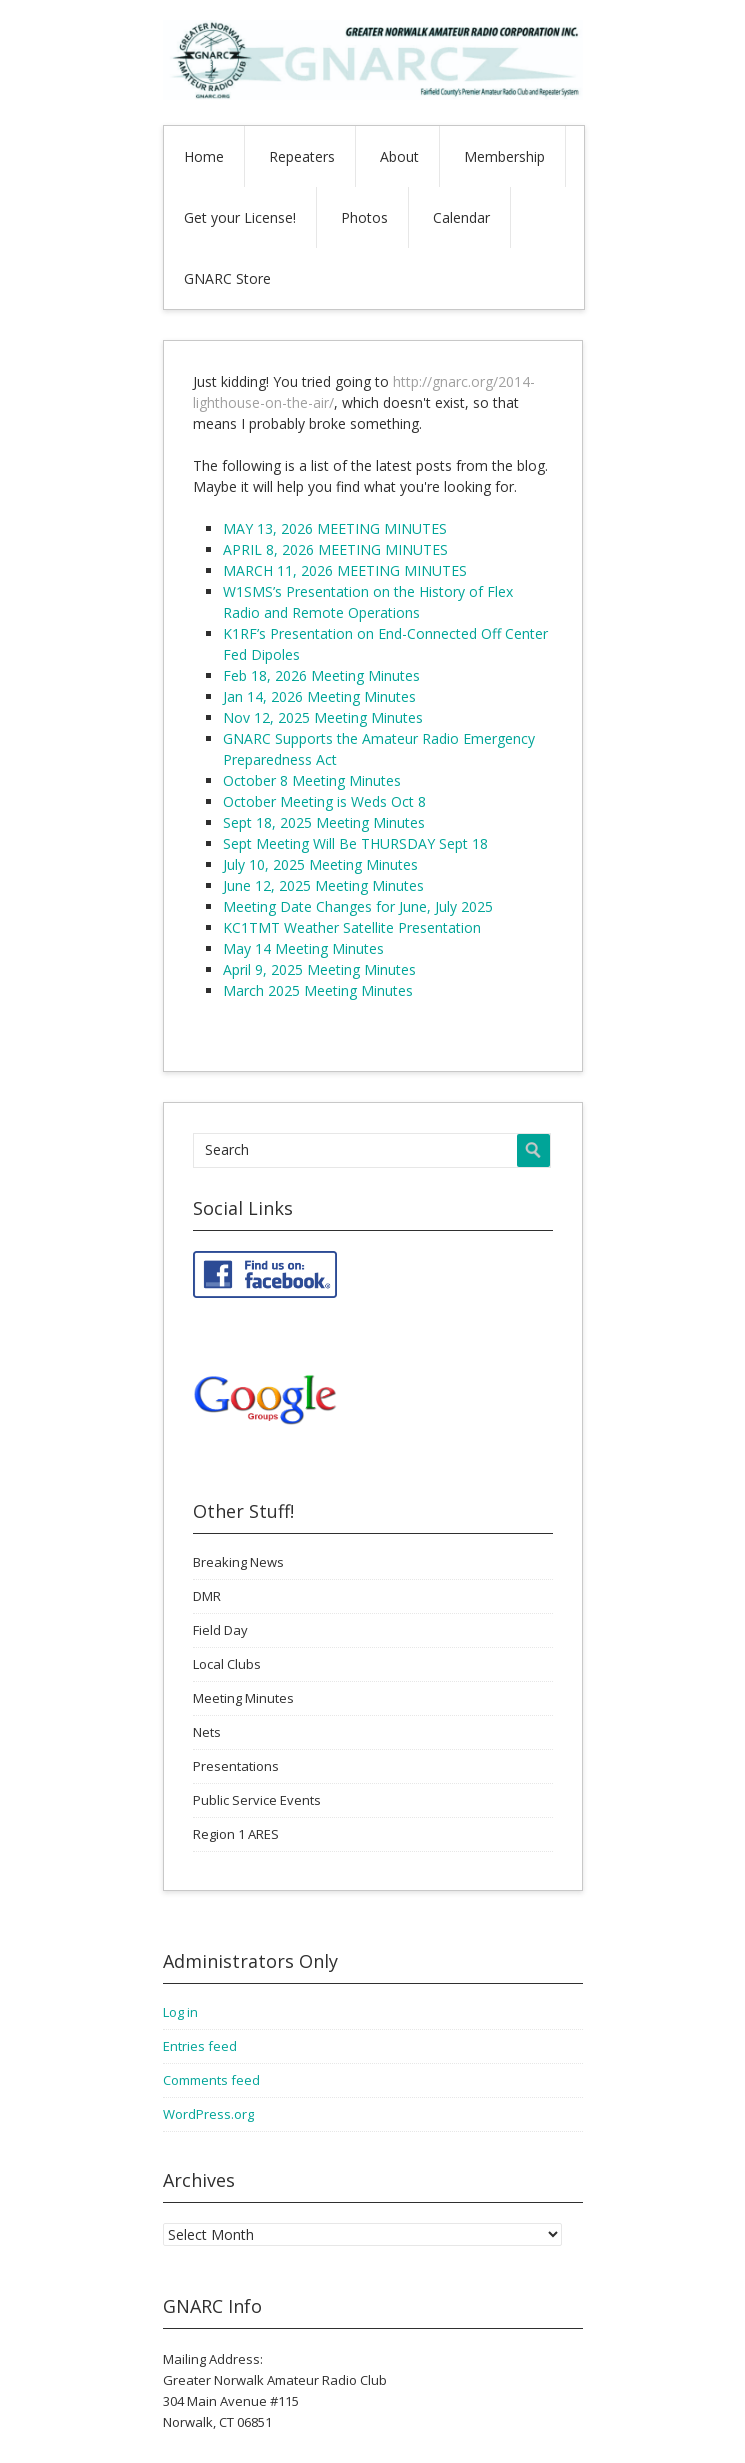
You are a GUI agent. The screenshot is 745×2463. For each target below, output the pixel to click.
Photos (364, 217)
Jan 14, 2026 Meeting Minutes (319, 696)
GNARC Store (227, 278)
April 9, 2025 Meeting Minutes (319, 969)
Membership (504, 156)
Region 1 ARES (236, 1834)
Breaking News (238, 1562)
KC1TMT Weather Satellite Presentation (352, 927)
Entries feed (200, 2046)
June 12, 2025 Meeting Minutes (323, 885)
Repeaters (302, 156)
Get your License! (240, 217)
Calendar (461, 217)
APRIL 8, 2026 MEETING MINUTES (335, 549)
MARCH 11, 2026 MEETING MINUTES (345, 570)
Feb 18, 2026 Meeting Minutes (321, 675)
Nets (207, 1732)
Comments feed (211, 2080)
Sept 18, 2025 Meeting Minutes (324, 822)
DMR (207, 1596)
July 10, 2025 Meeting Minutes (320, 864)
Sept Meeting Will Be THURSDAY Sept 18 (355, 843)
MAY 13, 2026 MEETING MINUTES (335, 528)
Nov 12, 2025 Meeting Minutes (323, 717)
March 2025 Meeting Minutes (318, 990)
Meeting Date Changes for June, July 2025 (358, 906)
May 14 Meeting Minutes (303, 948)
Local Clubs (227, 1664)
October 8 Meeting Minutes (312, 780)
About (399, 156)
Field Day (220, 1630)
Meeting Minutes (243, 1698)
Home (204, 156)
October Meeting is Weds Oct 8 (324, 801)
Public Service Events (257, 1800)
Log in (180, 2012)
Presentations (236, 1766)
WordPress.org (208, 2114)
